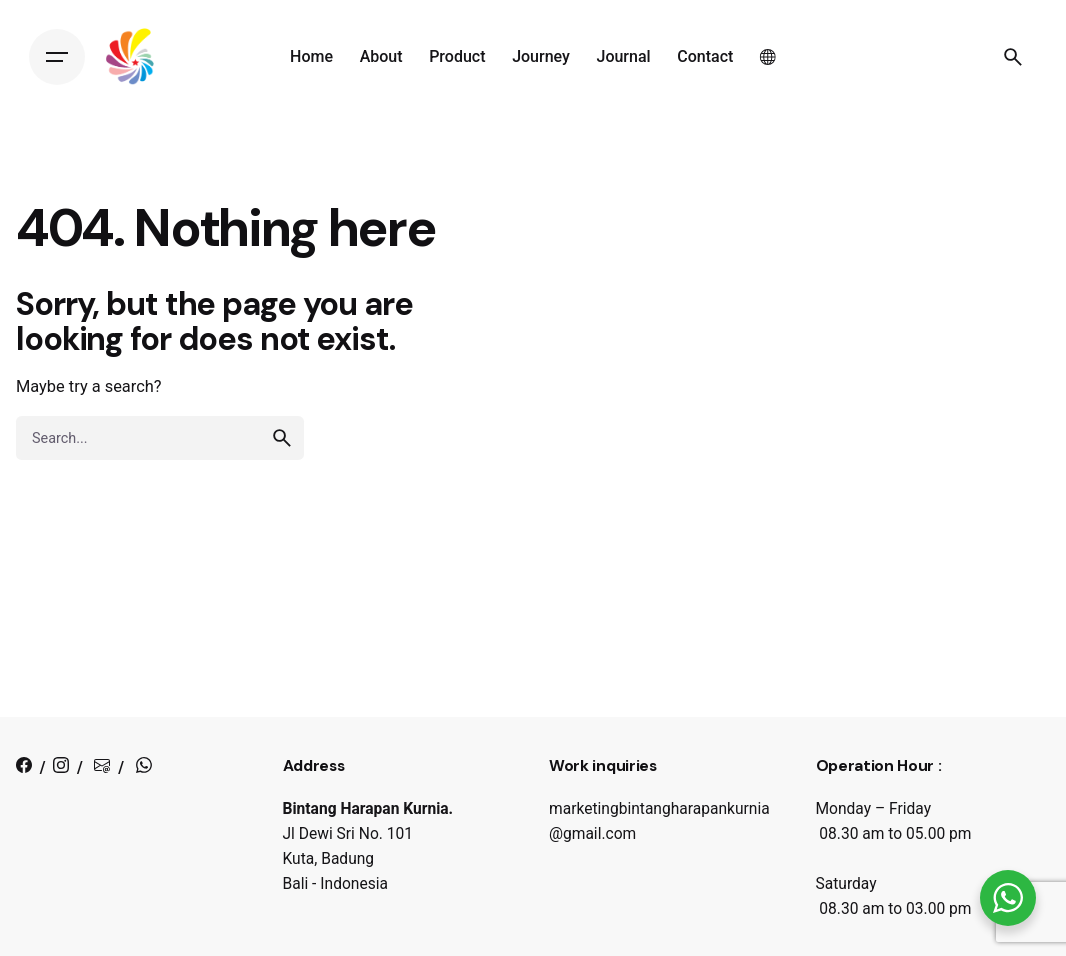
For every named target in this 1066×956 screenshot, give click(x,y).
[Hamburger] (57, 57)
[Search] (1013, 57)
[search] (282, 438)
